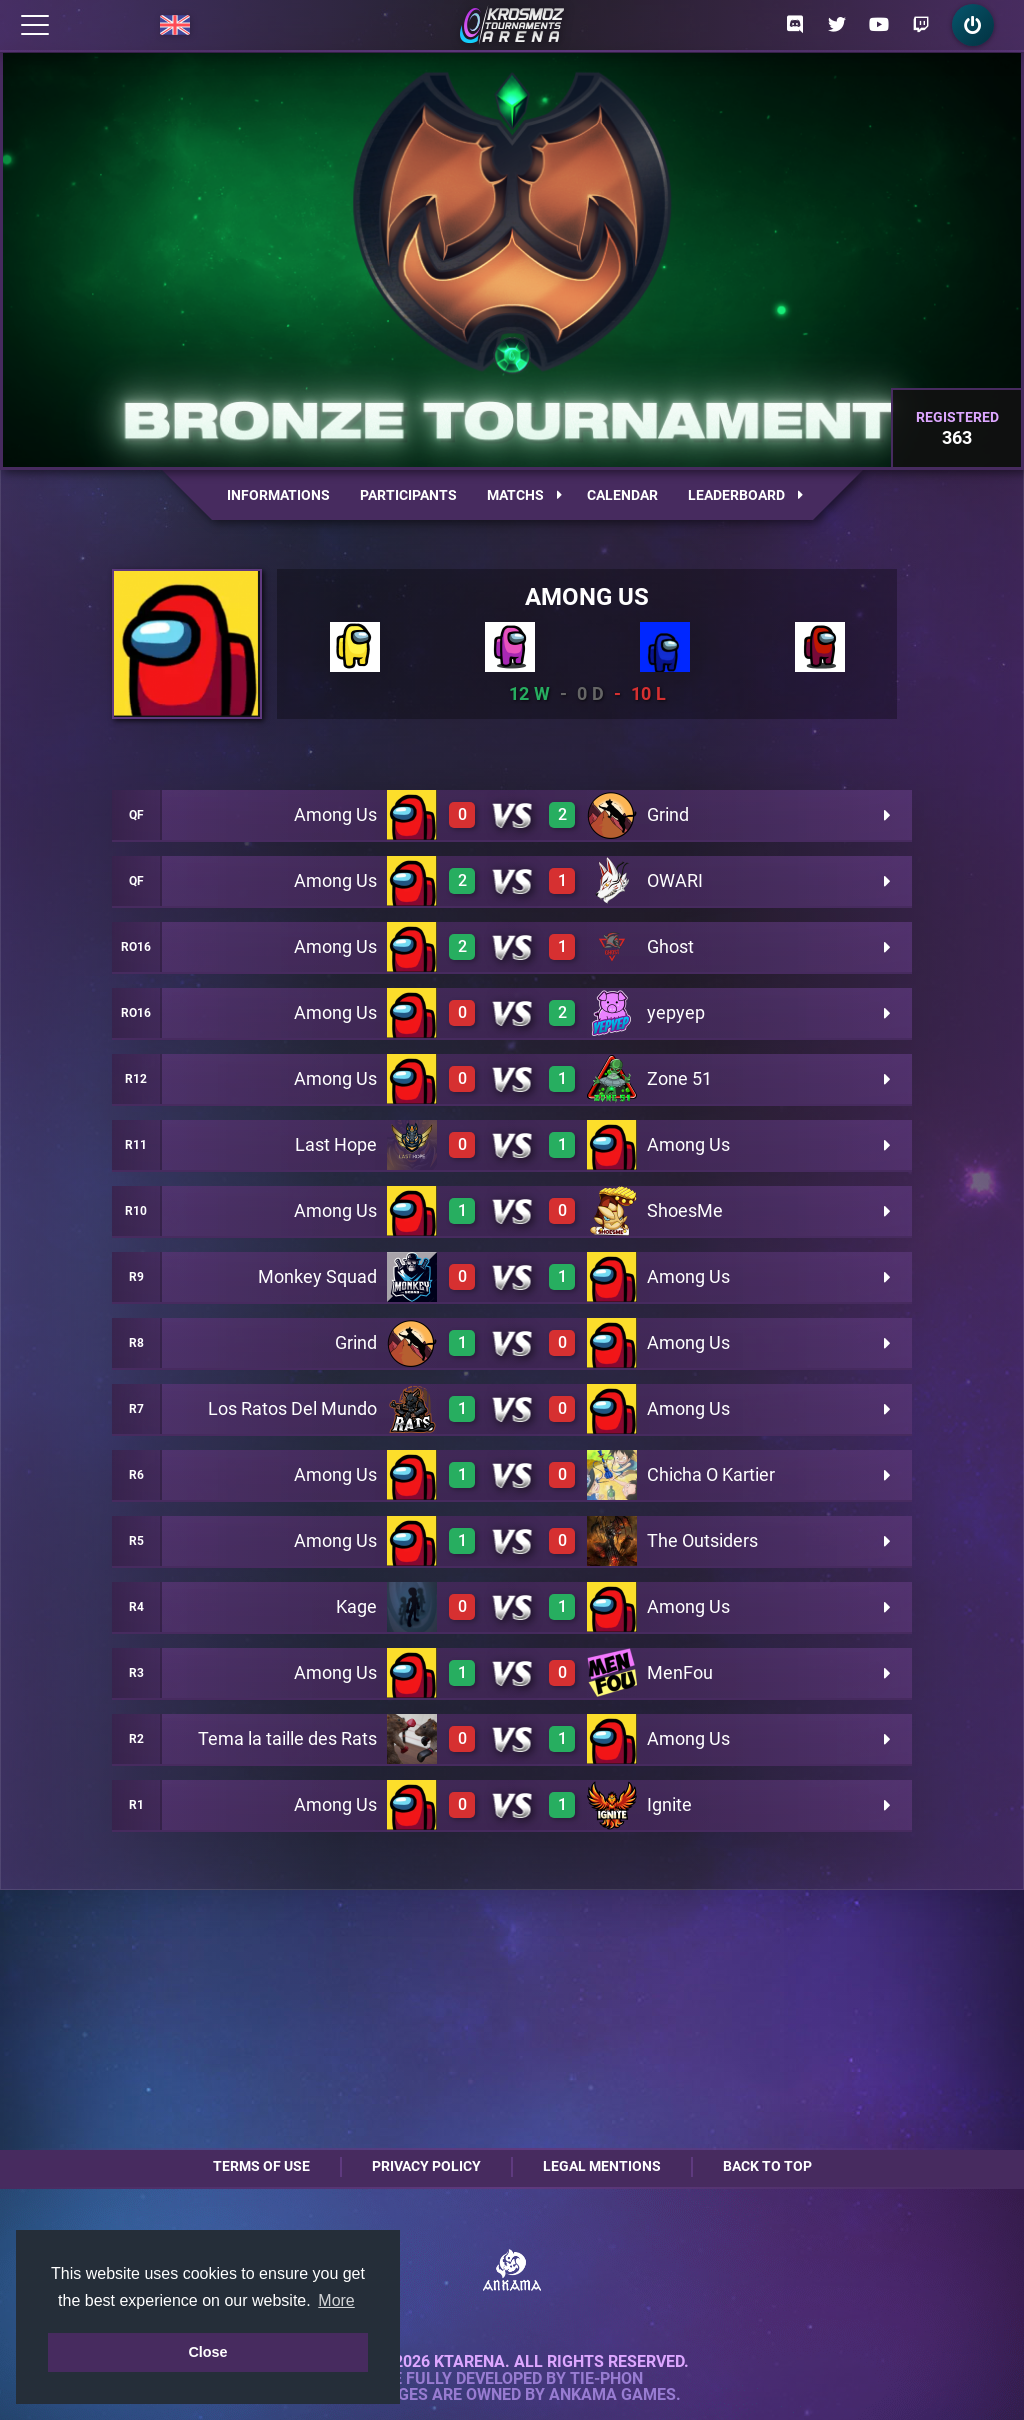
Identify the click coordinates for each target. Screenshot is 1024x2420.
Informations (278, 495)
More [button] (336, 2300)
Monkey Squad (317, 1276)
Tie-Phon (606, 2379)
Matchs (524, 495)
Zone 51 (679, 1078)
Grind (668, 814)
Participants (408, 495)
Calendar (622, 495)
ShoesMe (685, 1210)
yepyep (676, 1012)
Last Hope (336, 1144)
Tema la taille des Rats (287, 1738)
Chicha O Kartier (711, 1474)
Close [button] (207, 2352)
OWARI (675, 880)
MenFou (680, 1672)
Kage (356, 1606)
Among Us (587, 597)
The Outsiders (702, 1540)
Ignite (669, 1804)
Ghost (670, 946)
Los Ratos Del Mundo (292, 1408)
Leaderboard (745, 495)
